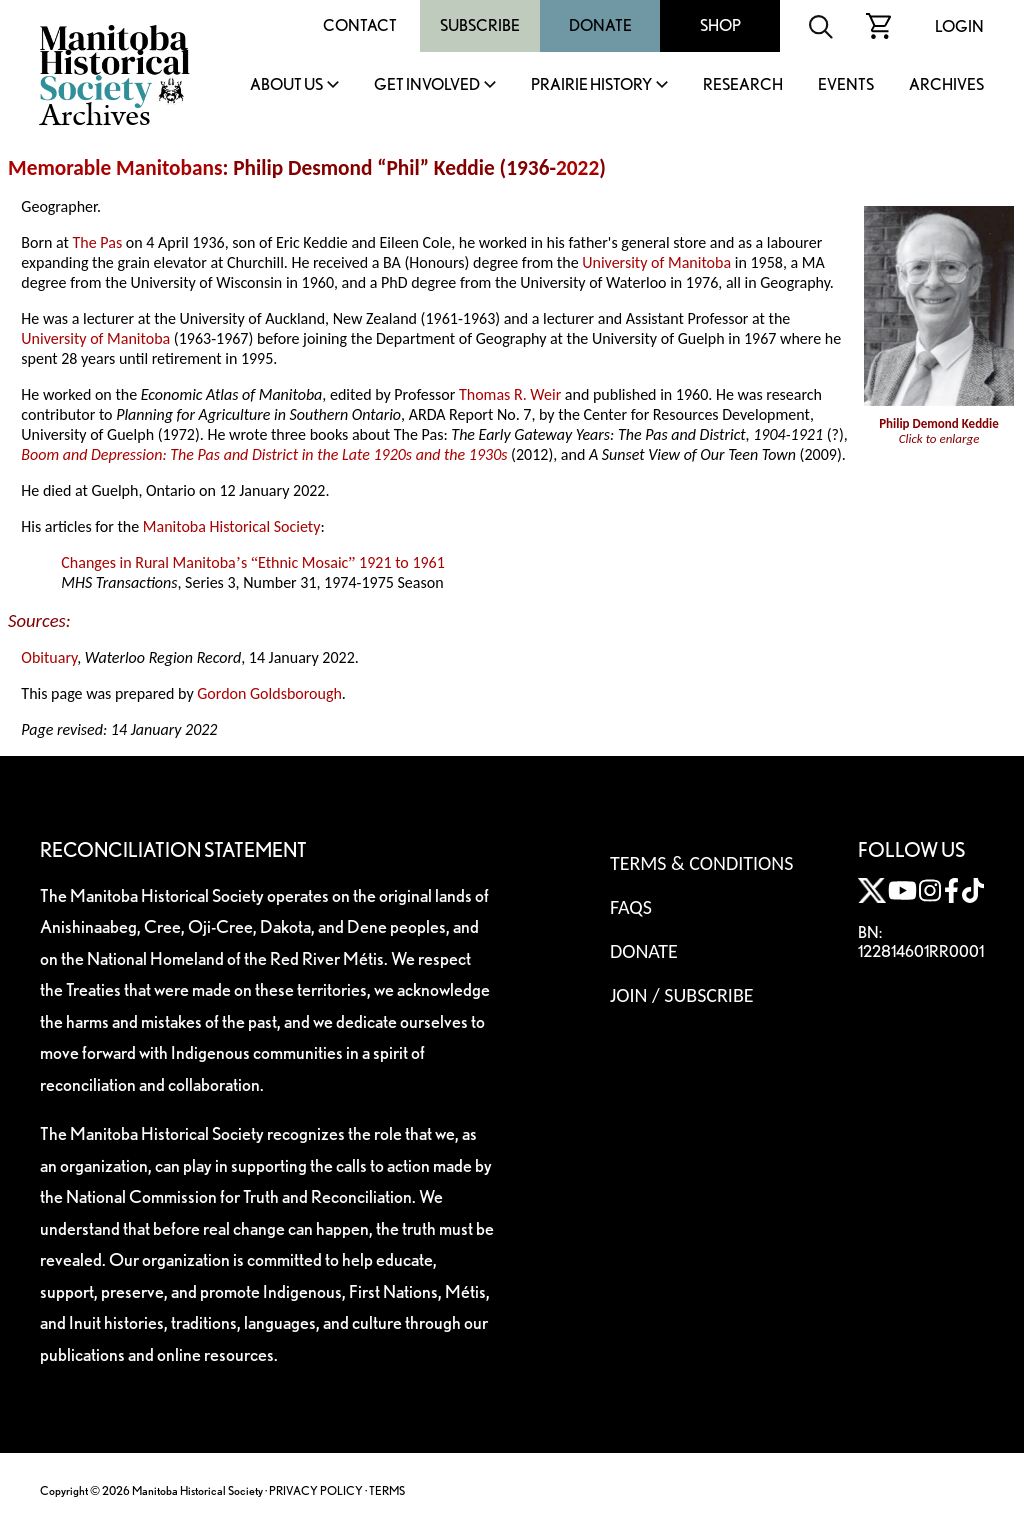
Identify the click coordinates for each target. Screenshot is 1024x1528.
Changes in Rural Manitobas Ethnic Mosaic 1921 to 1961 (253, 562)
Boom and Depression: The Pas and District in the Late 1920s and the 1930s (264, 454)
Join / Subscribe (682, 995)
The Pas (98, 242)
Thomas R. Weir (510, 394)
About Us (286, 85)
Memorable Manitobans (115, 168)
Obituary (49, 657)
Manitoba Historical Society (232, 526)
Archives (946, 85)
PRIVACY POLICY (316, 1490)
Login (959, 26)
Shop (720, 25)
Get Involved (427, 85)
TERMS (387, 1490)
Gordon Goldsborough (269, 693)
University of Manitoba (656, 262)
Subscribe (480, 25)
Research (743, 85)
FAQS (631, 907)
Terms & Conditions (701, 863)
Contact (360, 25)
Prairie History (591, 85)
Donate (600, 25)
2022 (577, 168)
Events (846, 85)
